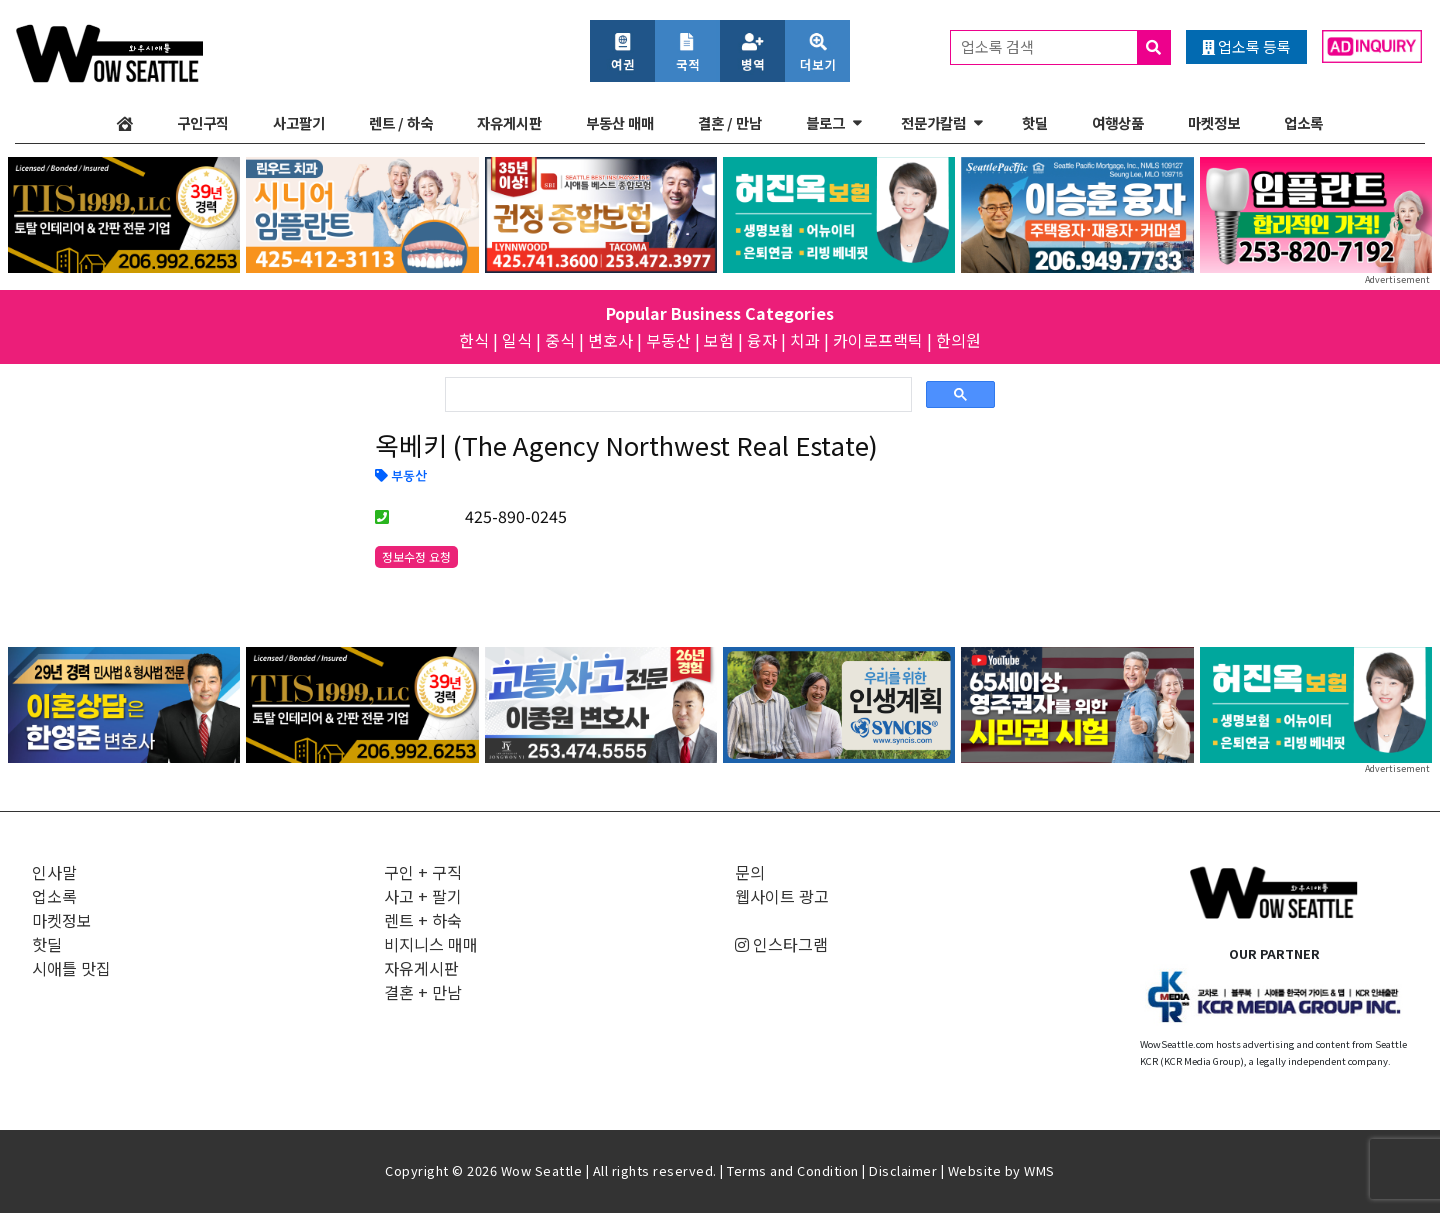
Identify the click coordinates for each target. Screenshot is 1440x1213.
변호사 (610, 340)
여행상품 (1118, 122)
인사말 (54, 872)
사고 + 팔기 (423, 896)
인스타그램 (781, 944)
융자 (762, 340)
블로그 (825, 122)
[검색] (676, 395)
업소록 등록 (1246, 46)
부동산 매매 (620, 122)
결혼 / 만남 (730, 122)
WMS (1039, 1170)
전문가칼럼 (933, 122)
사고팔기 (299, 122)
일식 (517, 340)
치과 (805, 340)
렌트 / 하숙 (401, 122)
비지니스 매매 (431, 944)
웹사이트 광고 (782, 896)
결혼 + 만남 (423, 992)
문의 (750, 872)
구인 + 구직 (423, 872)
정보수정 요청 (416, 556)
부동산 (668, 340)
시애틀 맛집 (71, 968)
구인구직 (203, 122)
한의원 (958, 340)
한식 (474, 340)
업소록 (1303, 122)
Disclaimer (903, 1170)
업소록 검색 (1065, 47)
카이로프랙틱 (878, 340)
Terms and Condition (793, 1170)
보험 (719, 340)
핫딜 (1035, 122)
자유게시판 (509, 122)
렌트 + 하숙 (423, 920)
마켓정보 (1214, 122)
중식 (560, 340)
